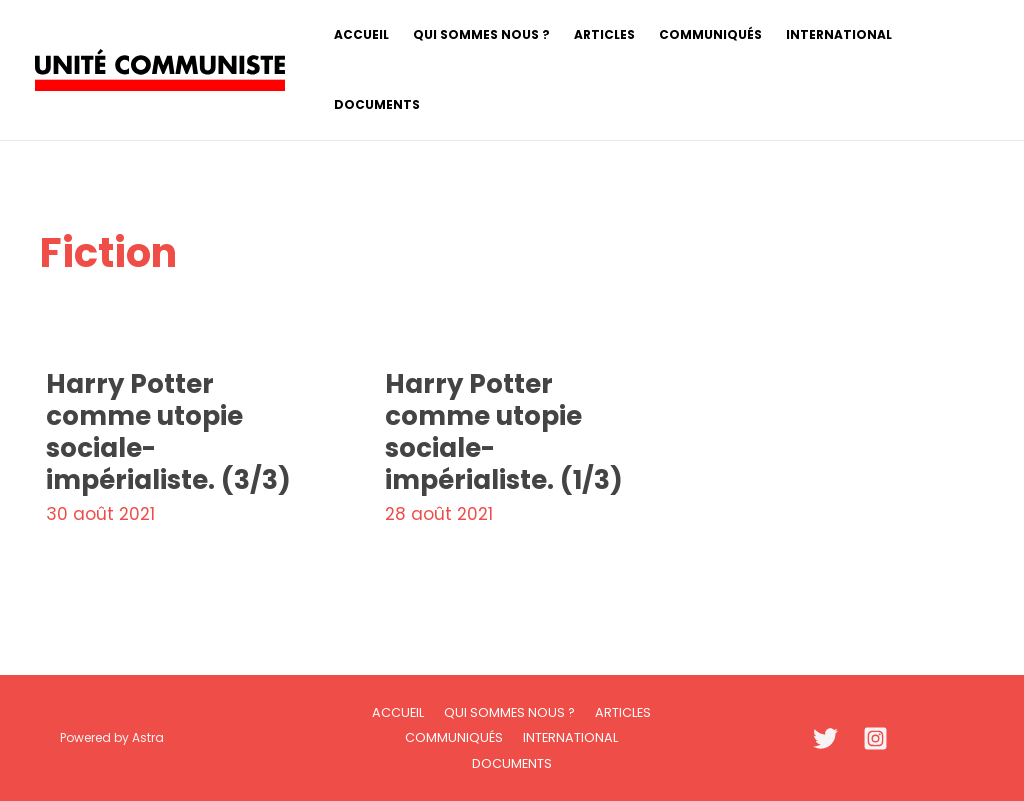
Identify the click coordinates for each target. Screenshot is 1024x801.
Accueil (398, 712)
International (570, 737)
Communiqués (454, 737)
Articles (623, 712)
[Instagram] (875, 738)
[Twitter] (825, 738)
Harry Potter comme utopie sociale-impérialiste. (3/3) (168, 432)
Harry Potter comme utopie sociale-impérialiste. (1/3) (504, 432)
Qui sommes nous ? (509, 712)
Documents (512, 763)
